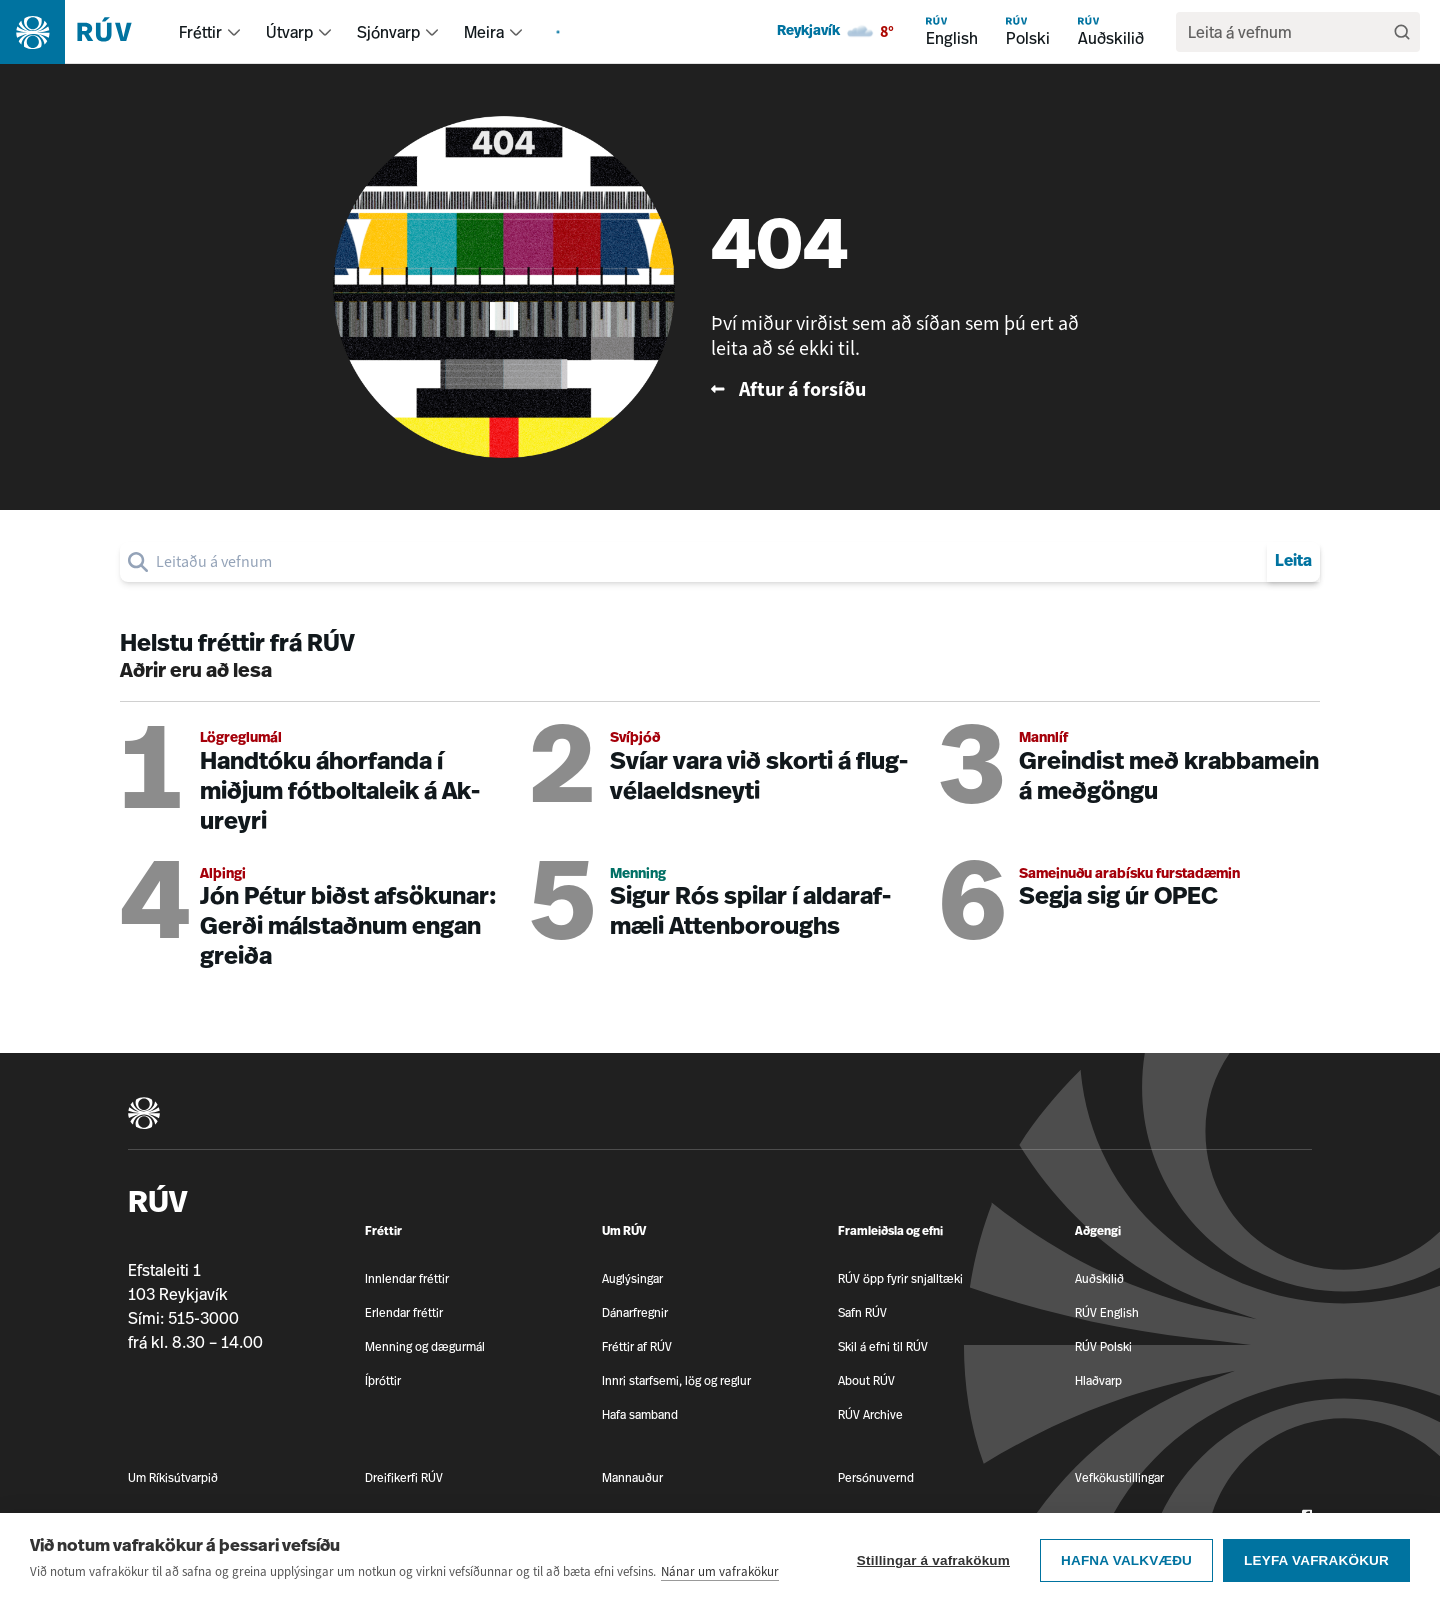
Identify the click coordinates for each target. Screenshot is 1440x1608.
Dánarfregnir (635, 1312)
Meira (484, 32)
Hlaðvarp (1098, 1380)
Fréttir (200, 32)
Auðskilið (1099, 1278)
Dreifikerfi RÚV (404, 1477)
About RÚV (866, 1380)
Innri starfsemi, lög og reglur (676, 1380)
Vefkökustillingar (1119, 1477)
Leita (1293, 562)
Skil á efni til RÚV (883, 1346)
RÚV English (1107, 1312)
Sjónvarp (388, 32)
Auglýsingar (632, 1278)
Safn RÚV (862, 1312)
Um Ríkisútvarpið (173, 1477)
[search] (1288, 32)
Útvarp (289, 32)
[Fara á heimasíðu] (83, 32)
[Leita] (1402, 32)
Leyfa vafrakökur (1316, 1562)
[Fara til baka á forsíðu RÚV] (911, 389)
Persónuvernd (876, 1477)
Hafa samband (640, 1414)
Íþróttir (383, 1380)
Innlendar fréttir (407, 1278)
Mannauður (632, 1477)
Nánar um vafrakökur (720, 1573)
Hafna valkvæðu (1126, 1562)
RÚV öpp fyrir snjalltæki (900, 1278)
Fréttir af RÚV (637, 1346)
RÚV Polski (1103, 1346)
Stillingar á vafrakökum (933, 1562)
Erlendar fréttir (404, 1312)
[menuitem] (234, 32)
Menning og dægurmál (425, 1346)
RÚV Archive (870, 1414)
